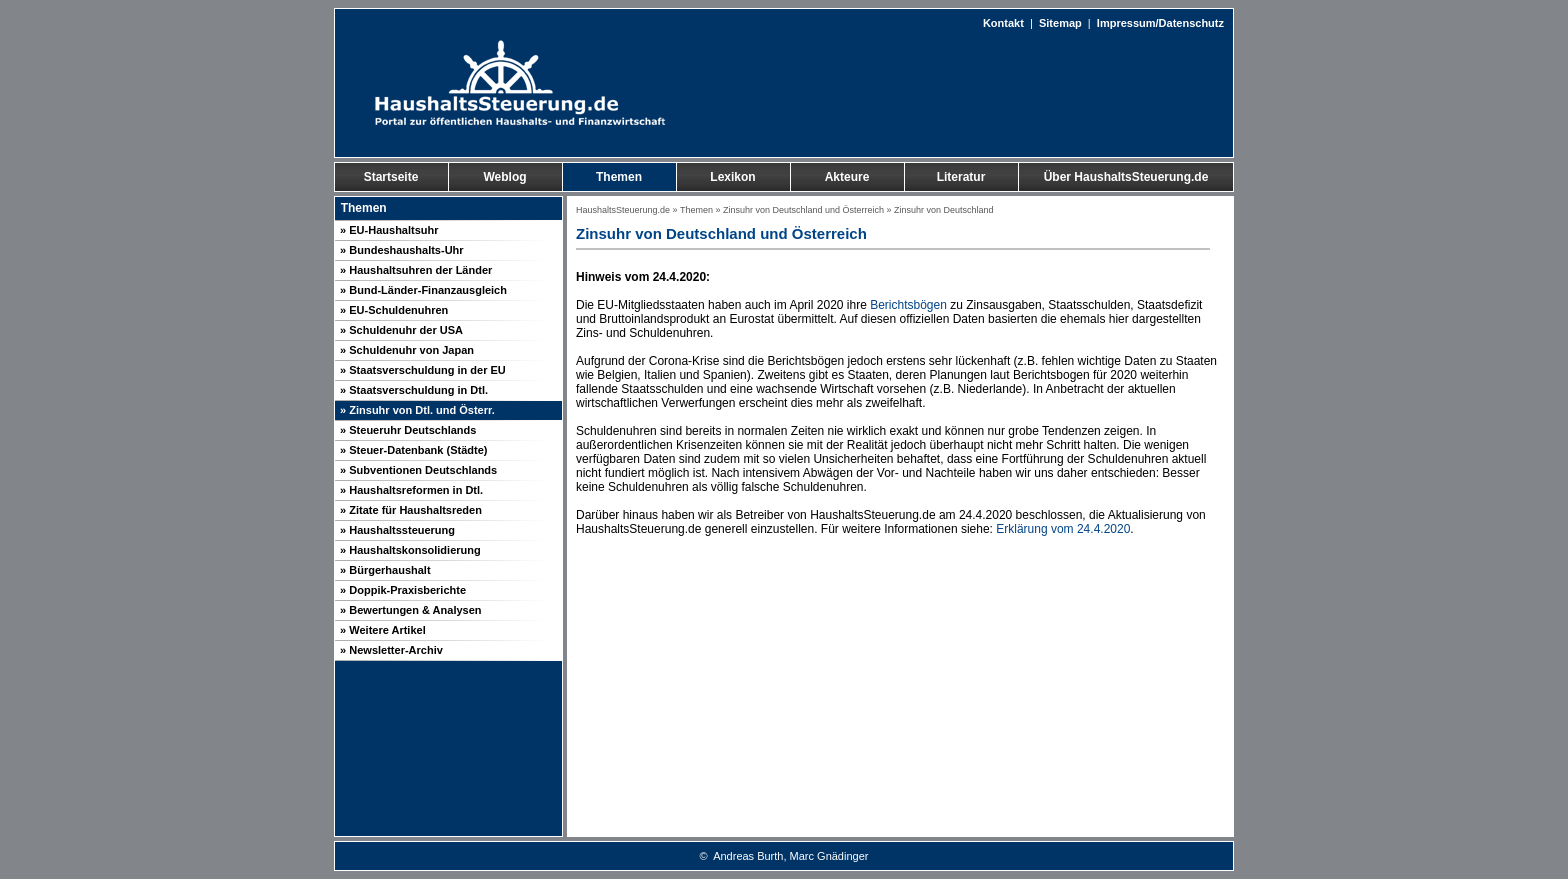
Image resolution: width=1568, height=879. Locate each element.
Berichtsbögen (908, 305)
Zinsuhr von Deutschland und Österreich (803, 210)
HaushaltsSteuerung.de (623, 210)
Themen (696, 210)
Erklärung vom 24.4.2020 (1063, 529)
